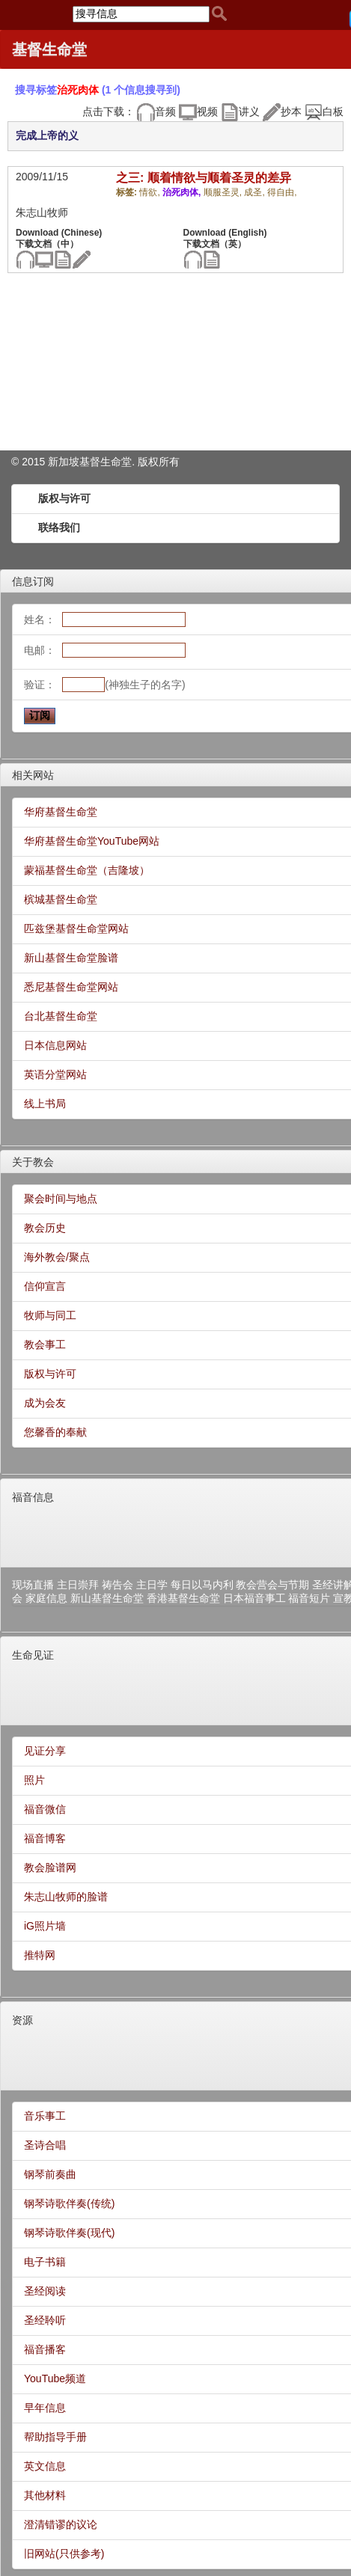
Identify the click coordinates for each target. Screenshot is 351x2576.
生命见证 (33, 1655)
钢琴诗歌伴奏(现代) (69, 2233)
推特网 (39, 1955)
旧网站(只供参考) (64, 2554)
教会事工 (45, 1344)
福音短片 (309, 1598)
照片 (34, 1780)
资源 (22, 2020)
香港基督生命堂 (183, 1598)
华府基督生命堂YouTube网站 (91, 841)
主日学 (152, 1585)
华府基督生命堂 (60, 812)
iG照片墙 (45, 1926)
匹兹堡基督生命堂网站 (76, 928)
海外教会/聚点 (57, 1257)
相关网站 (33, 775)
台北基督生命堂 (60, 1016)
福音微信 (45, 1809)
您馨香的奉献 (55, 1432)
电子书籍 (45, 2262)
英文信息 (45, 2466)
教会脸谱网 (50, 1867)
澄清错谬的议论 (60, 2524)
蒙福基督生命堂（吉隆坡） (87, 870)
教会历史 (45, 1228)
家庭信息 (46, 1598)
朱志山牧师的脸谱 (66, 1897)
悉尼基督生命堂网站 (71, 987)
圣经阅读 (45, 2291)
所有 (169, 462)
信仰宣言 (45, 1286)
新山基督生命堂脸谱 (71, 958)
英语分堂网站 (55, 1074)
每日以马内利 (202, 1585)
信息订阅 (33, 581)
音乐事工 (45, 2116)
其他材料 (45, 2495)
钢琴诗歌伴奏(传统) (69, 2203)
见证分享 (45, 1751)
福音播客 (45, 2349)
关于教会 (33, 1162)
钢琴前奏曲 (50, 2174)
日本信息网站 (55, 1045)
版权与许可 (64, 498)
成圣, (255, 192)
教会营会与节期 (272, 1585)
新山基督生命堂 (107, 1598)
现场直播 (33, 1585)
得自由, (281, 192)
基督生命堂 (49, 49)
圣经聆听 (45, 2320)
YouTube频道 (55, 2378)
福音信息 (33, 1497)
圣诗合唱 (45, 2145)
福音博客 (45, 1838)
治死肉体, (183, 192)
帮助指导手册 (55, 2437)
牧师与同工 (50, 1315)
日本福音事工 (254, 1598)
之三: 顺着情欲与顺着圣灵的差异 (203, 177)
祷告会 (117, 1585)
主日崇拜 (78, 1585)
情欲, (150, 192)
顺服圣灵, (224, 192)
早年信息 (45, 2408)
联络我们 (59, 527)
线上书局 (45, 1104)
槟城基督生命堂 (60, 899)
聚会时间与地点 (60, 1199)
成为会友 (45, 1403)
